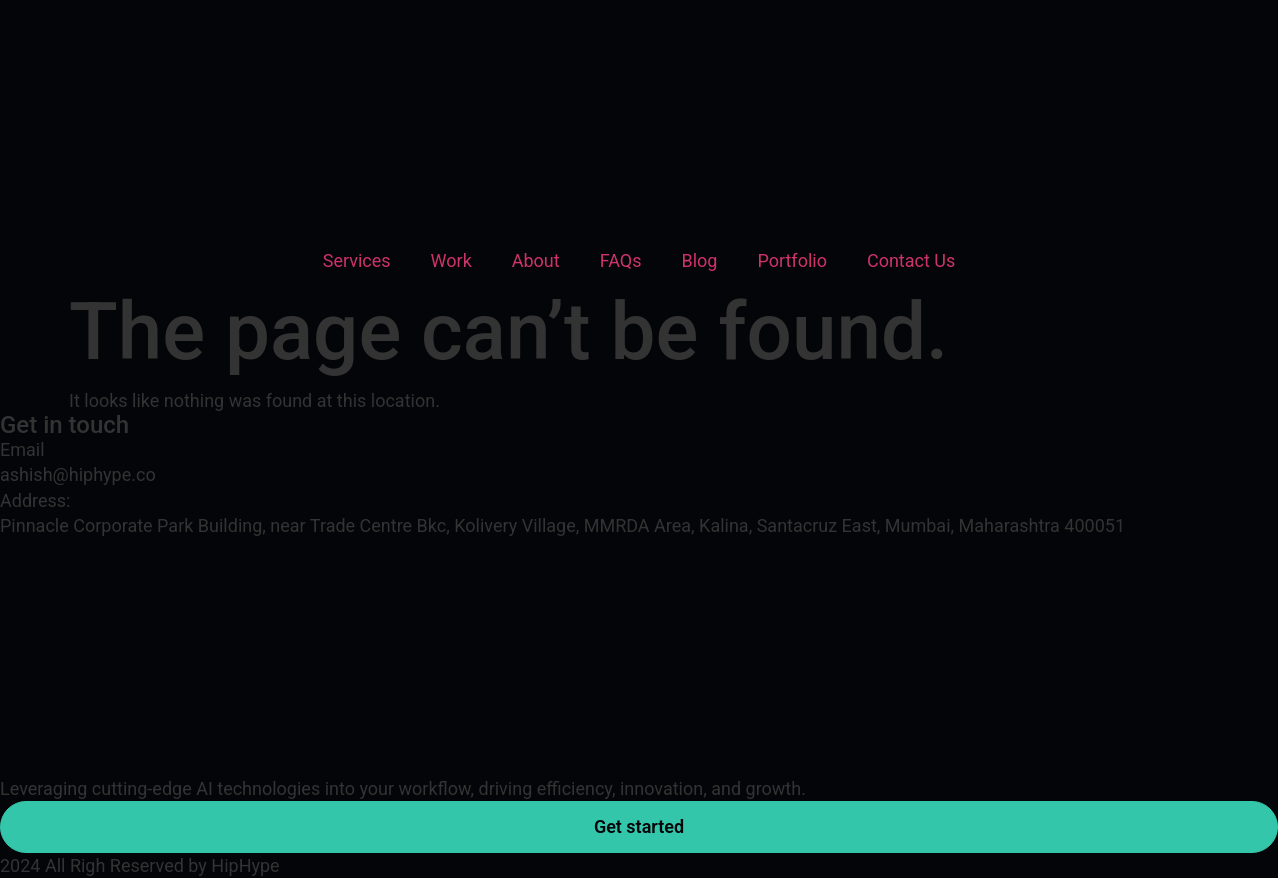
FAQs (621, 260)
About (536, 260)
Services (357, 260)
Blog (699, 260)
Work (451, 260)
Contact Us (911, 260)
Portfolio (791, 260)
